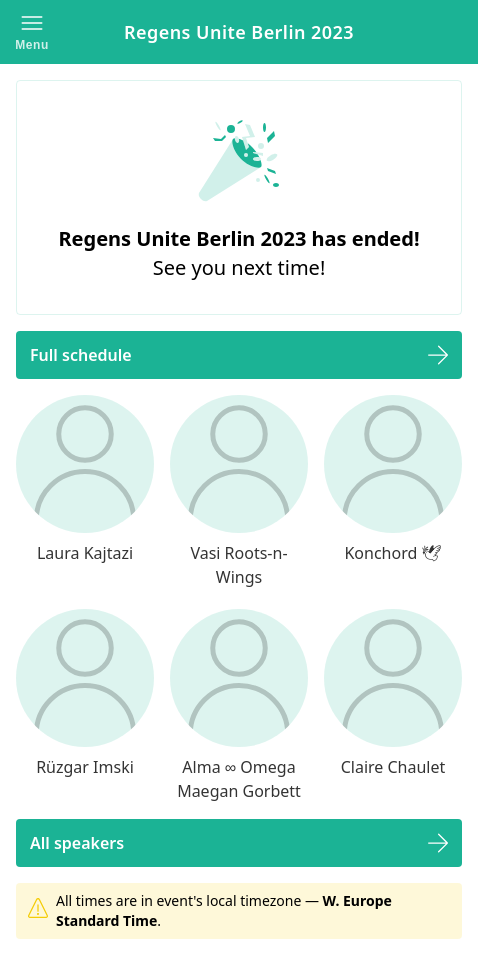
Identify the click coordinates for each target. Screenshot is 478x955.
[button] (32, 32)
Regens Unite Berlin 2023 (239, 32)
